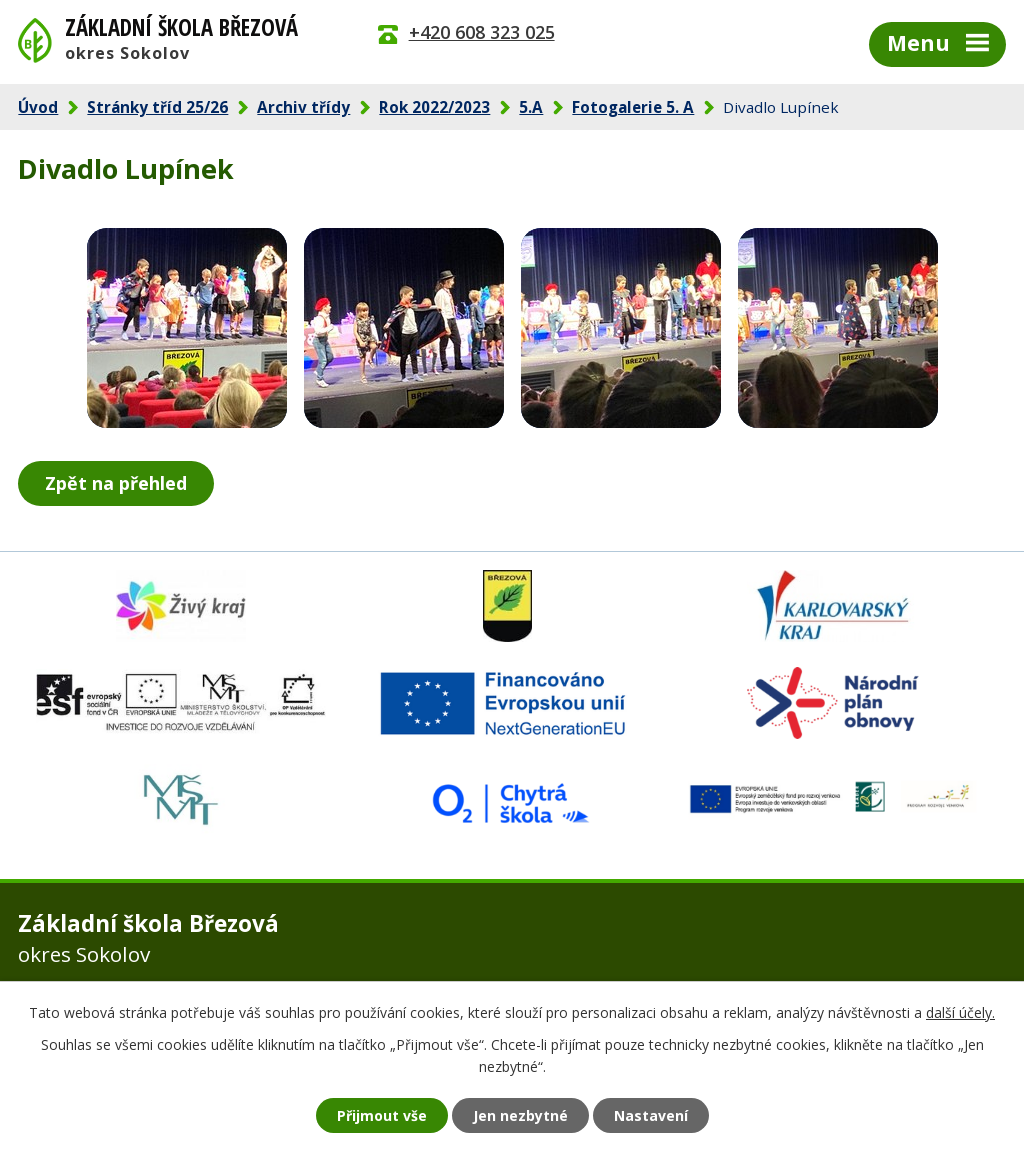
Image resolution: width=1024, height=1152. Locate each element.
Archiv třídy (303, 107)
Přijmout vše (382, 1115)
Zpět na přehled (116, 483)
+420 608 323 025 (482, 32)
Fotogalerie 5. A (633, 107)
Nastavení (651, 1115)
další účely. (960, 1012)
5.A (531, 107)
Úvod (38, 107)
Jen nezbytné (520, 1115)
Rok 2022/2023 (434, 107)
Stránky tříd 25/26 (157, 107)
